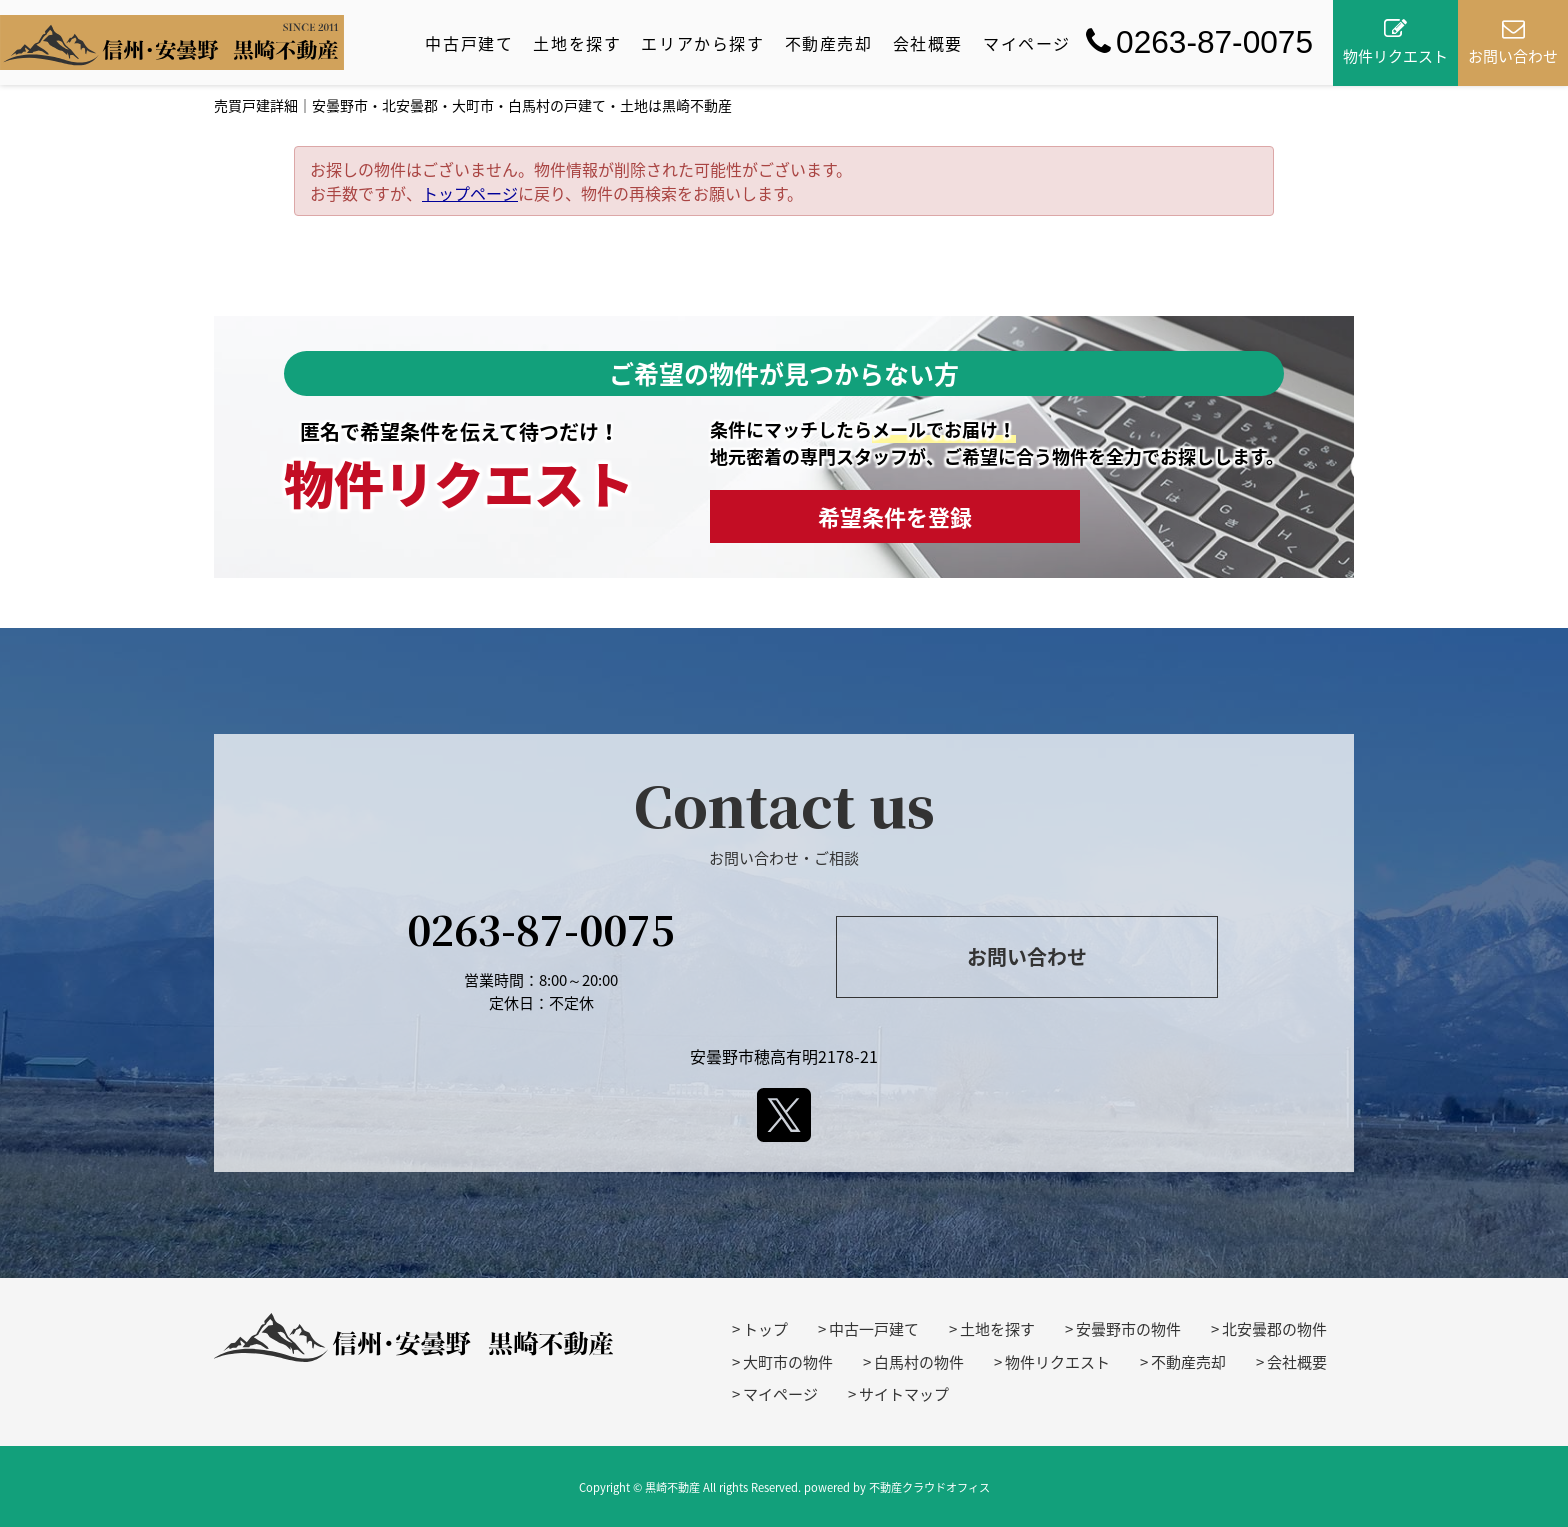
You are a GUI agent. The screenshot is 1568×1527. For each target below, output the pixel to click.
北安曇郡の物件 (1274, 1329)
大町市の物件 (788, 1362)
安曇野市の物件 (1128, 1329)
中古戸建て (469, 43)
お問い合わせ (1027, 956)
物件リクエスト (1057, 1362)
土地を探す (577, 43)
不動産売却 (829, 43)
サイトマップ (904, 1394)
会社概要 (928, 43)
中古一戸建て (874, 1329)
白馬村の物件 (919, 1362)
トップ (765, 1329)
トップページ (470, 193)
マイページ (1027, 43)
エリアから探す (702, 43)
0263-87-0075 (1199, 42)
